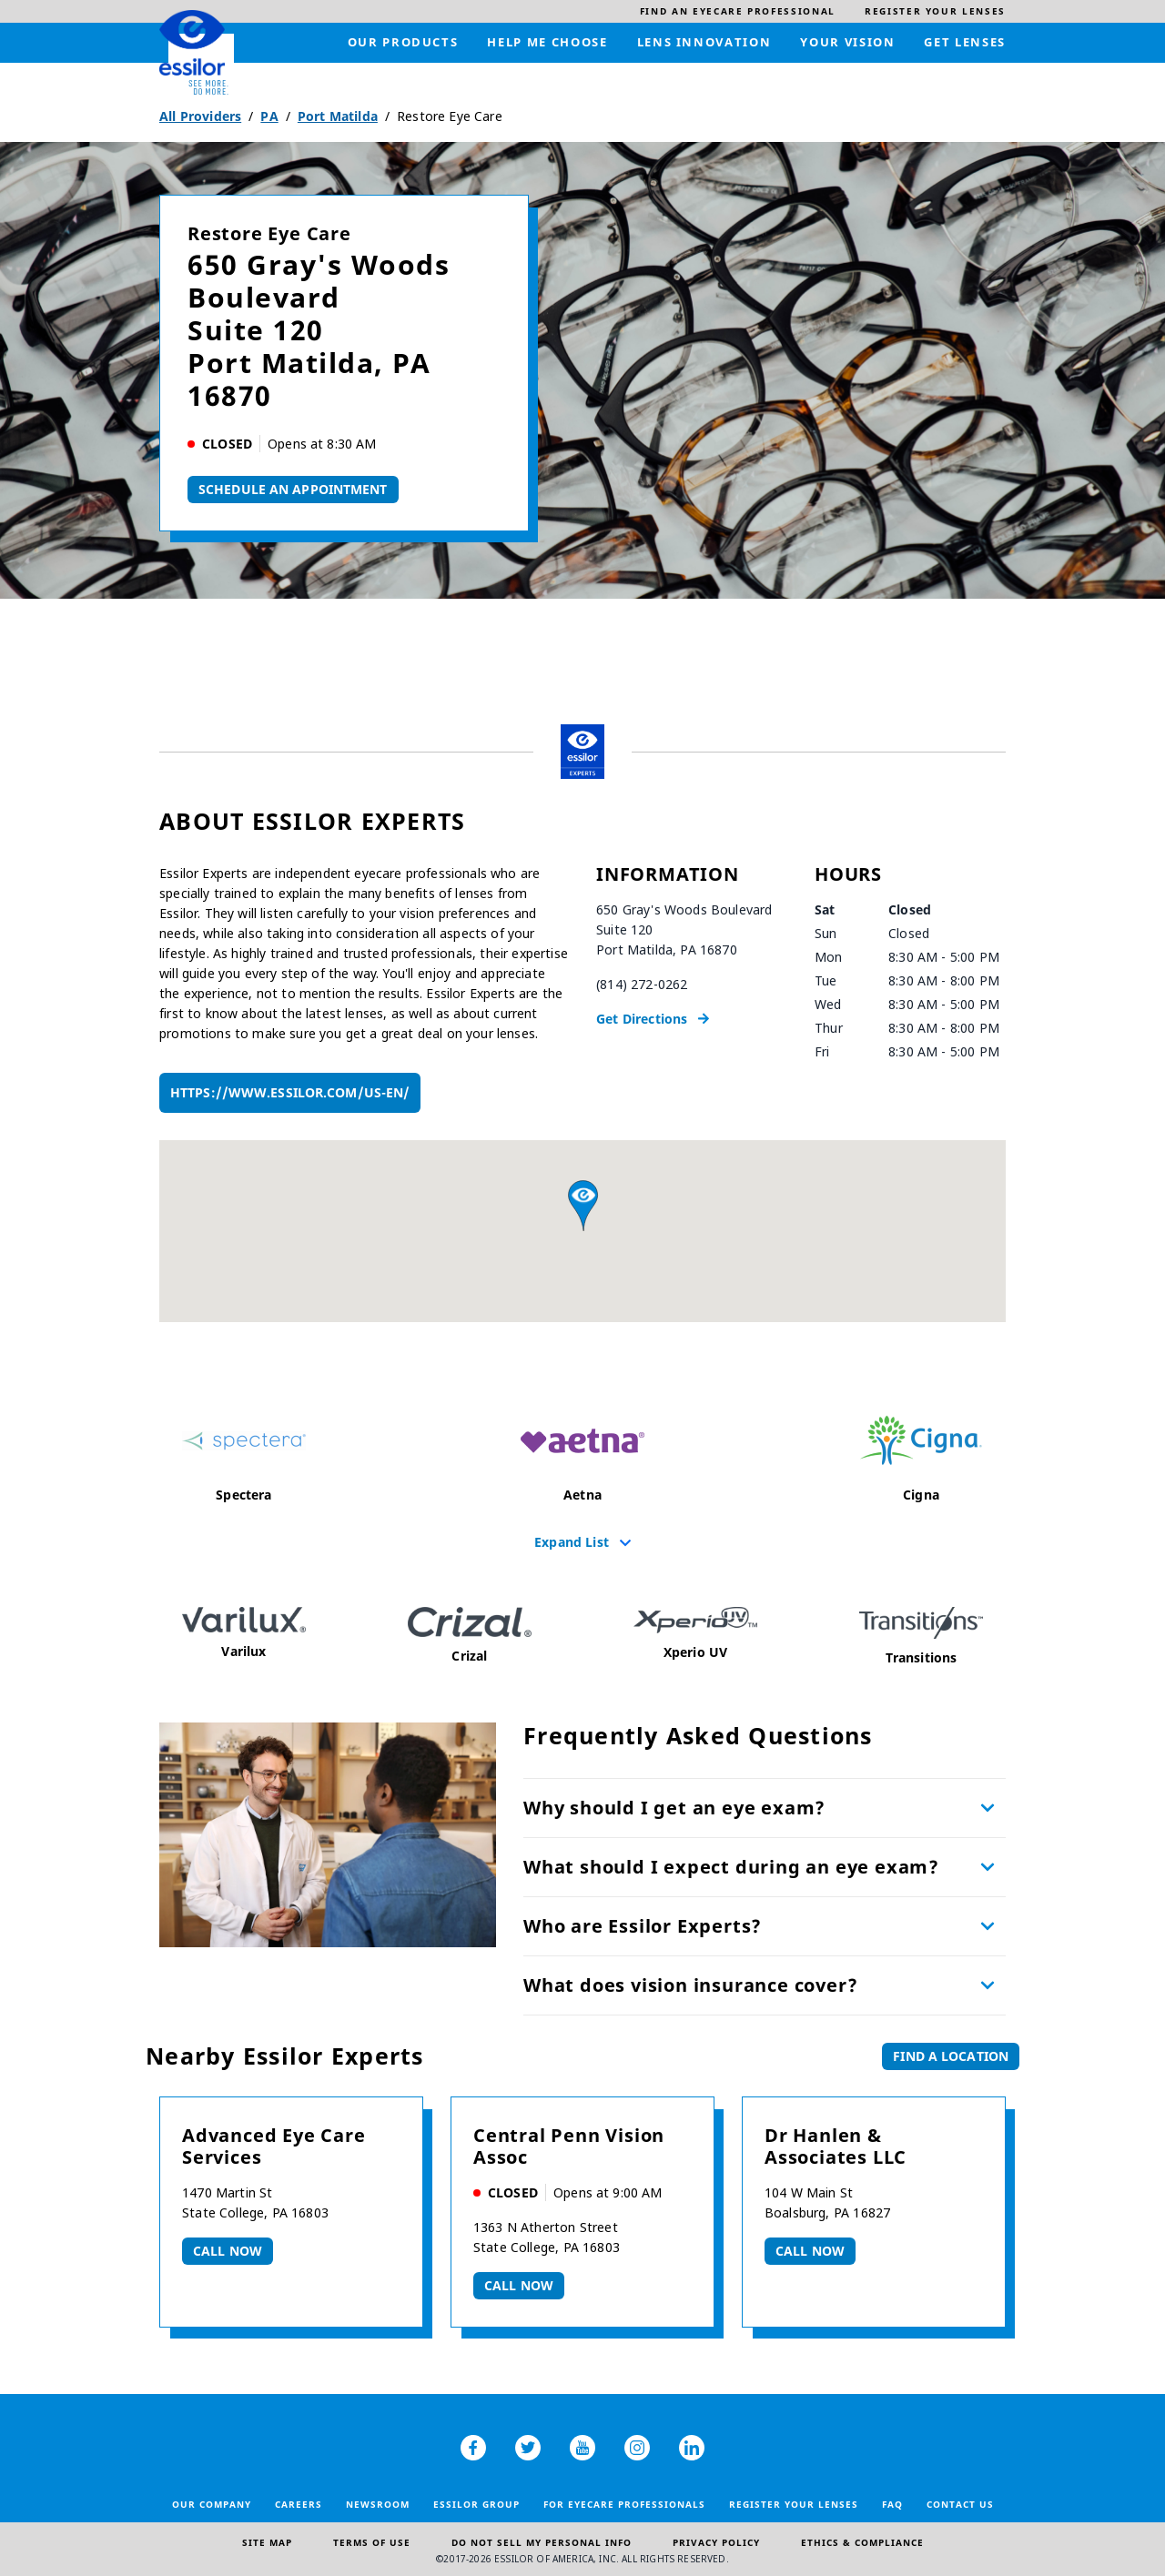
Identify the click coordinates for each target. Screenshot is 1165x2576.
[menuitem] (738, 11)
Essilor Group (476, 2504)
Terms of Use (371, 2542)
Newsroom (378, 2504)
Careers (298, 2504)
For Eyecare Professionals (624, 2504)
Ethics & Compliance (862, 2542)
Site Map (267, 2542)
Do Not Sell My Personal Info (541, 2542)
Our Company (211, 2504)
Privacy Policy (716, 2542)
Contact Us (960, 2504)
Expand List (571, 1541)
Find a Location (950, 2056)
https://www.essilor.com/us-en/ (290, 1092)
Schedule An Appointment (293, 489)
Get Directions (641, 1018)
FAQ (892, 2504)
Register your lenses (793, 2504)
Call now (227, 2250)
